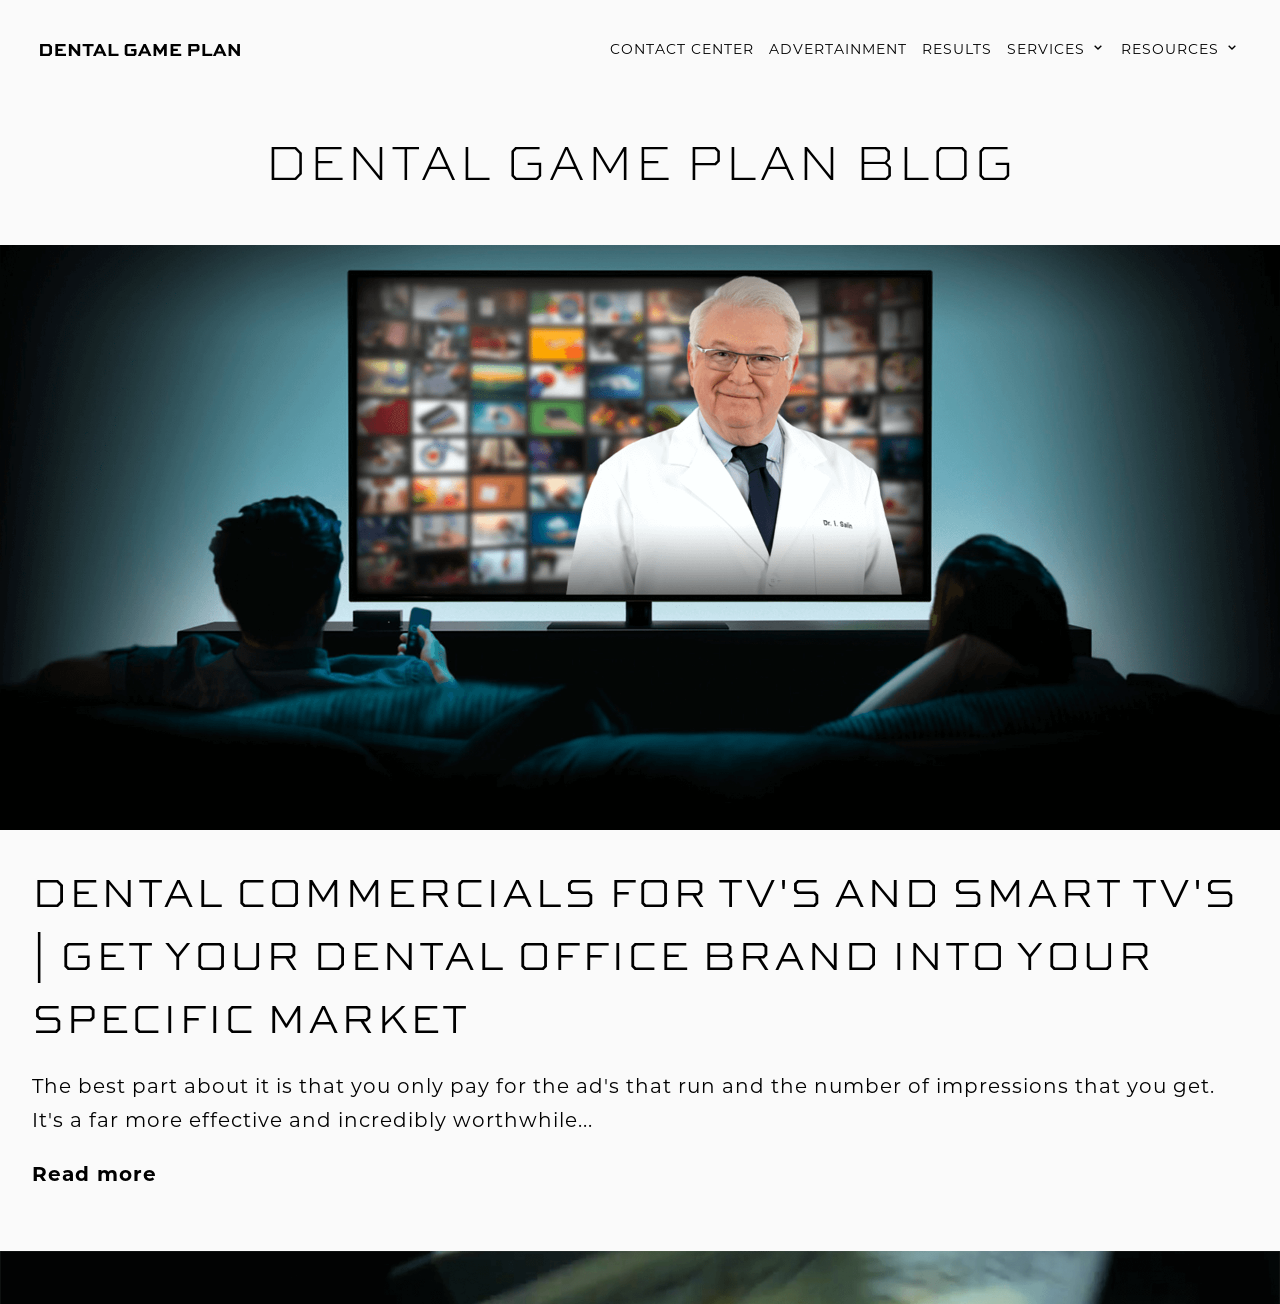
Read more (94, 1174)
